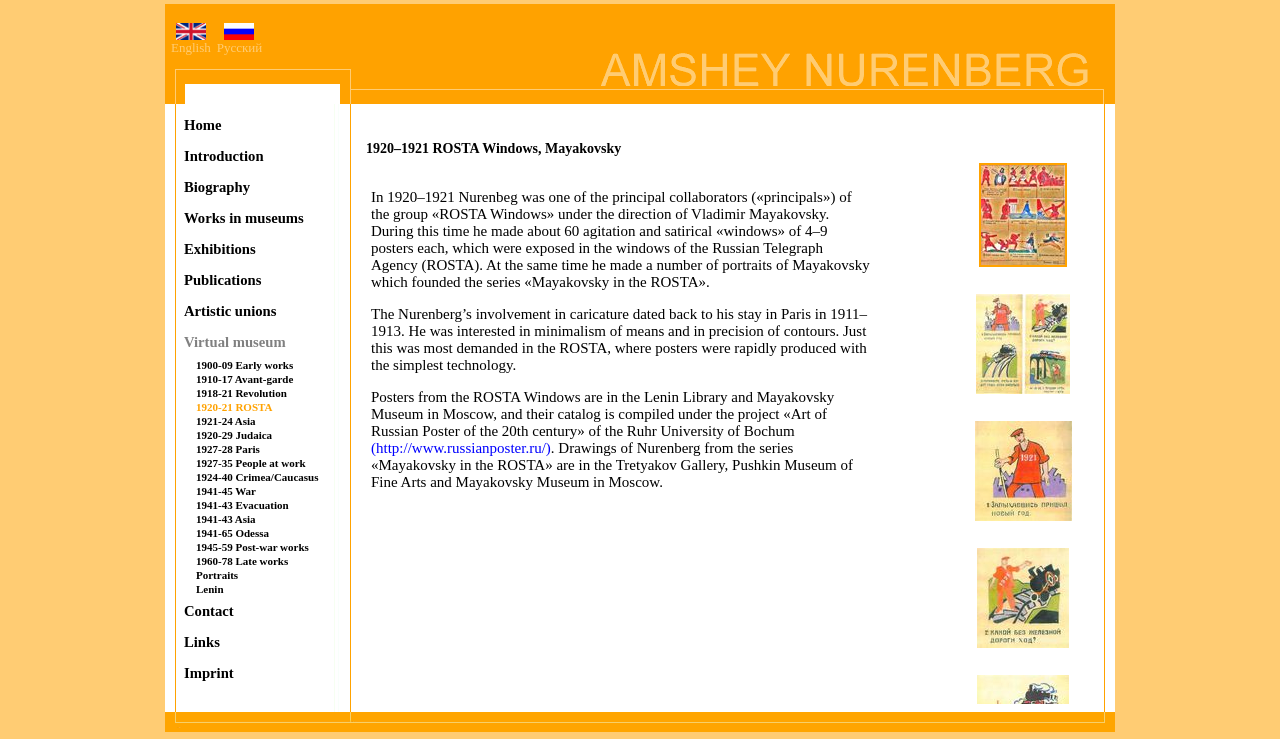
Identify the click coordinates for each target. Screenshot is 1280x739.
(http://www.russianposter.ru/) (461, 448)
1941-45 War (226, 491)
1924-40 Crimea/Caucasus (257, 477)
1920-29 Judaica (234, 435)
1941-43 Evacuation (242, 505)
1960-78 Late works (242, 561)
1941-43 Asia (226, 519)
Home (202, 125)
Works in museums (244, 218)
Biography (217, 187)
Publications (222, 280)
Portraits (217, 575)
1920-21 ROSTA (234, 407)
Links (202, 642)
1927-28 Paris (228, 449)
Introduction (224, 156)
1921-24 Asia (226, 421)
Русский (240, 41)
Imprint (209, 673)
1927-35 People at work (251, 463)
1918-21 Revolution (241, 393)
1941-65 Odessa (232, 533)
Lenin (210, 589)
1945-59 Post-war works (252, 547)
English (191, 41)
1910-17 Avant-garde (244, 379)
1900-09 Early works (244, 365)
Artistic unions (230, 311)
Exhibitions (220, 249)
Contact (209, 611)
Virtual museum (235, 342)
